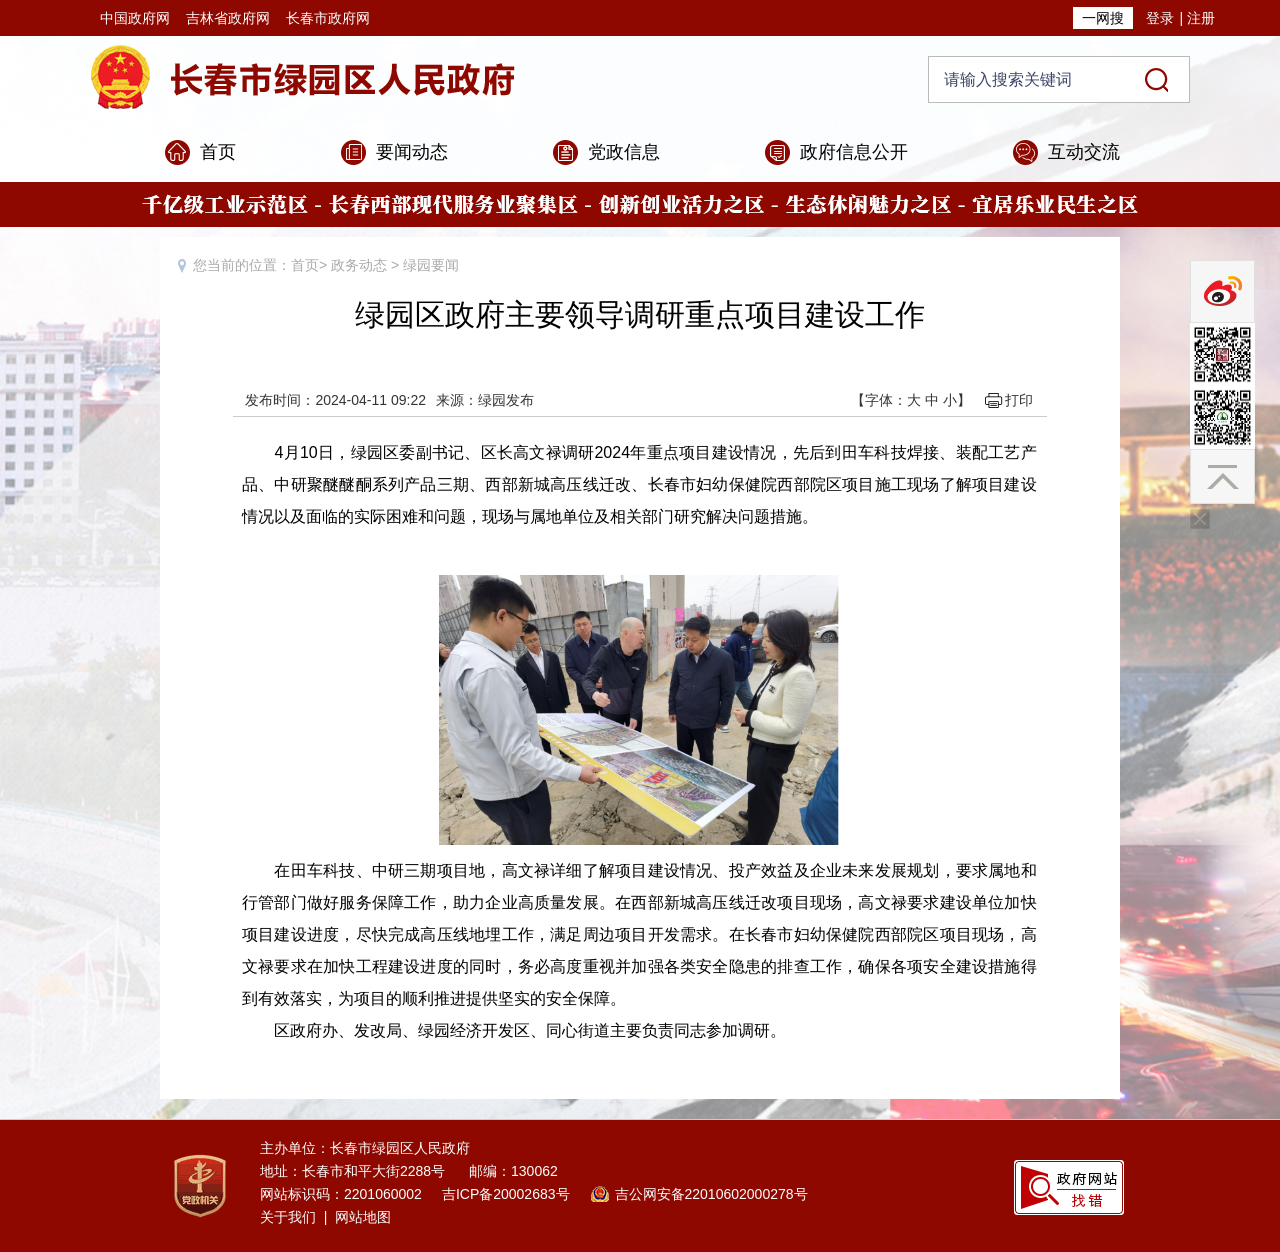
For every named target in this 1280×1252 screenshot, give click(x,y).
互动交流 (1084, 152)
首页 (218, 152)
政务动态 (359, 265)
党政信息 (624, 152)
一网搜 (1103, 18)
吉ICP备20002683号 (506, 1194)
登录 (1160, 18)
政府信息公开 (854, 152)
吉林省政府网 (228, 18)
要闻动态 (412, 152)
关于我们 (288, 1217)
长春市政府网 (328, 18)
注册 (1201, 18)
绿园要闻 (431, 265)
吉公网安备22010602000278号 (711, 1194)
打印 (1019, 400)
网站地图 (363, 1217)
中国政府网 (135, 18)
